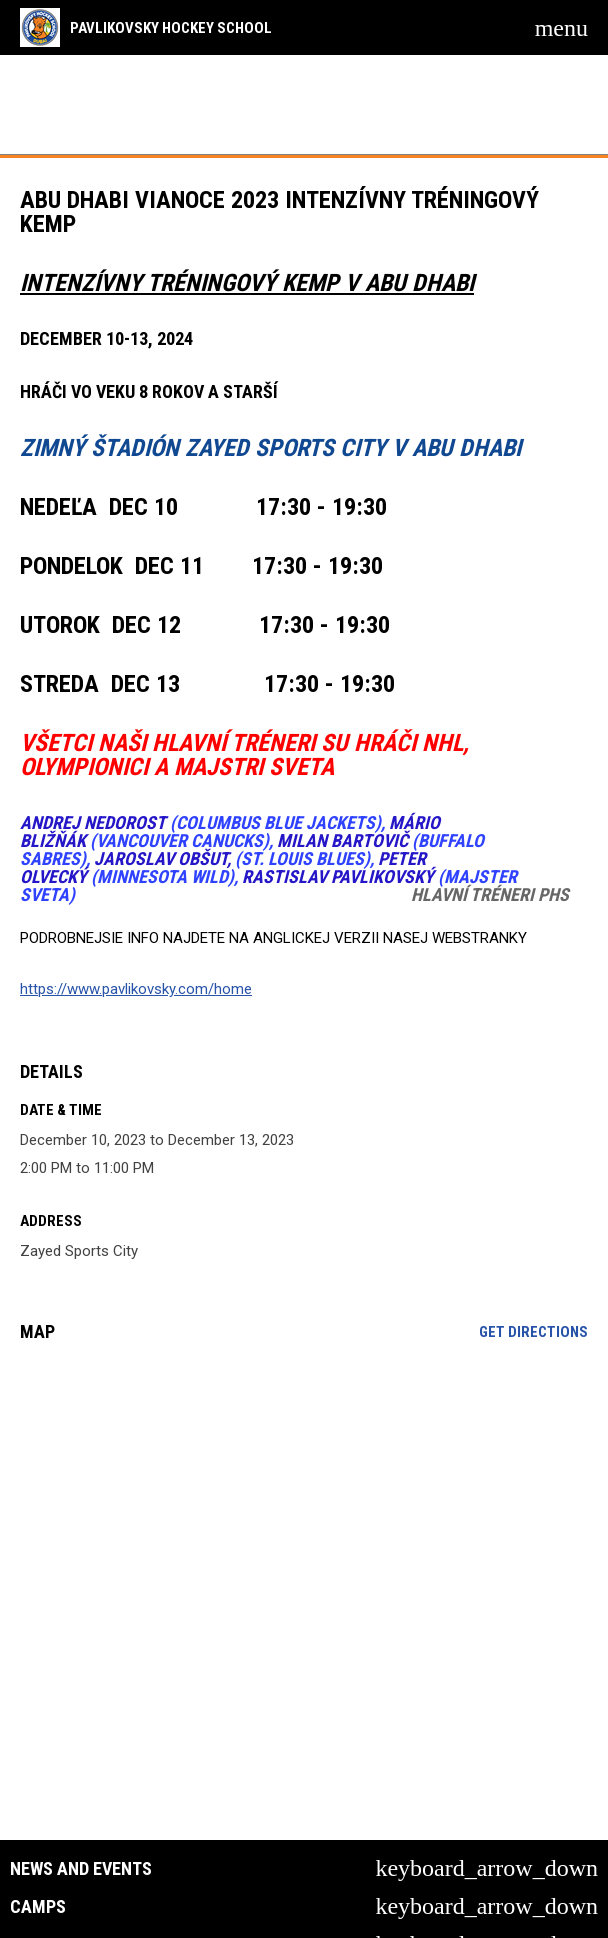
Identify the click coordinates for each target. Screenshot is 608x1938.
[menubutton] (561, 28)
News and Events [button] (81, 1869)
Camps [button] (38, 1907)
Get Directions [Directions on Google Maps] (533, 1332)
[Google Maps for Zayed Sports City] (304, 1511)
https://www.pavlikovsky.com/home (136, 989)
